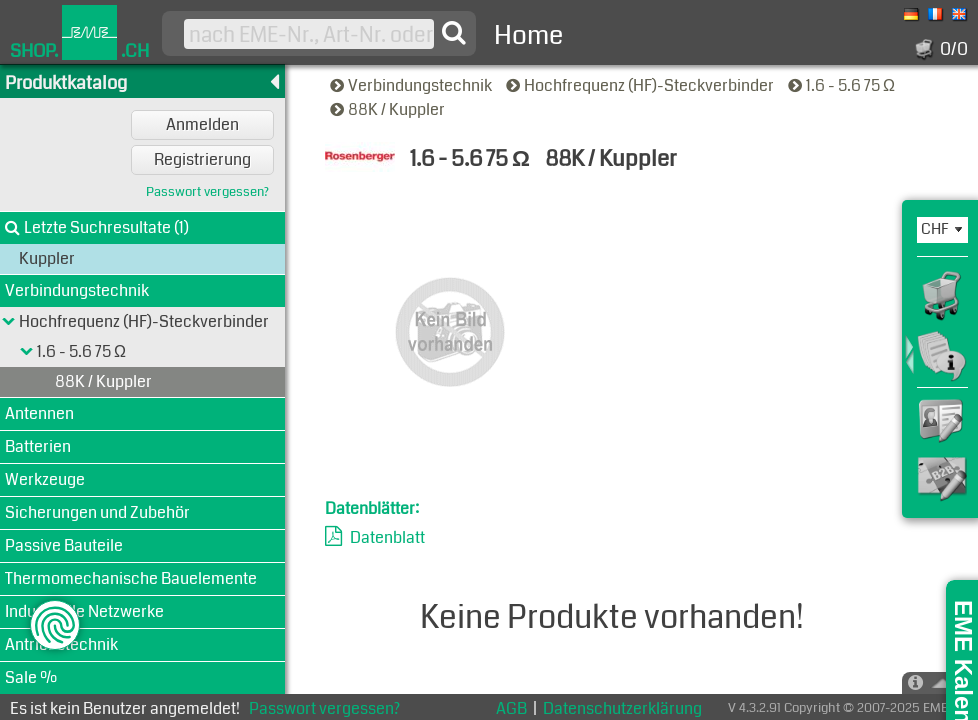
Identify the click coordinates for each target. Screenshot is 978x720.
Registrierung (202, 159)
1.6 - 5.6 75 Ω (843, 85)
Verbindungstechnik (412, 85)
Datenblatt (387, 537)
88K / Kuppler (389, 109)
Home (528, 35)
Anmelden (202, 124)
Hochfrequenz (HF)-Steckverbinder (641, 85)
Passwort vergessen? (207, 192)
